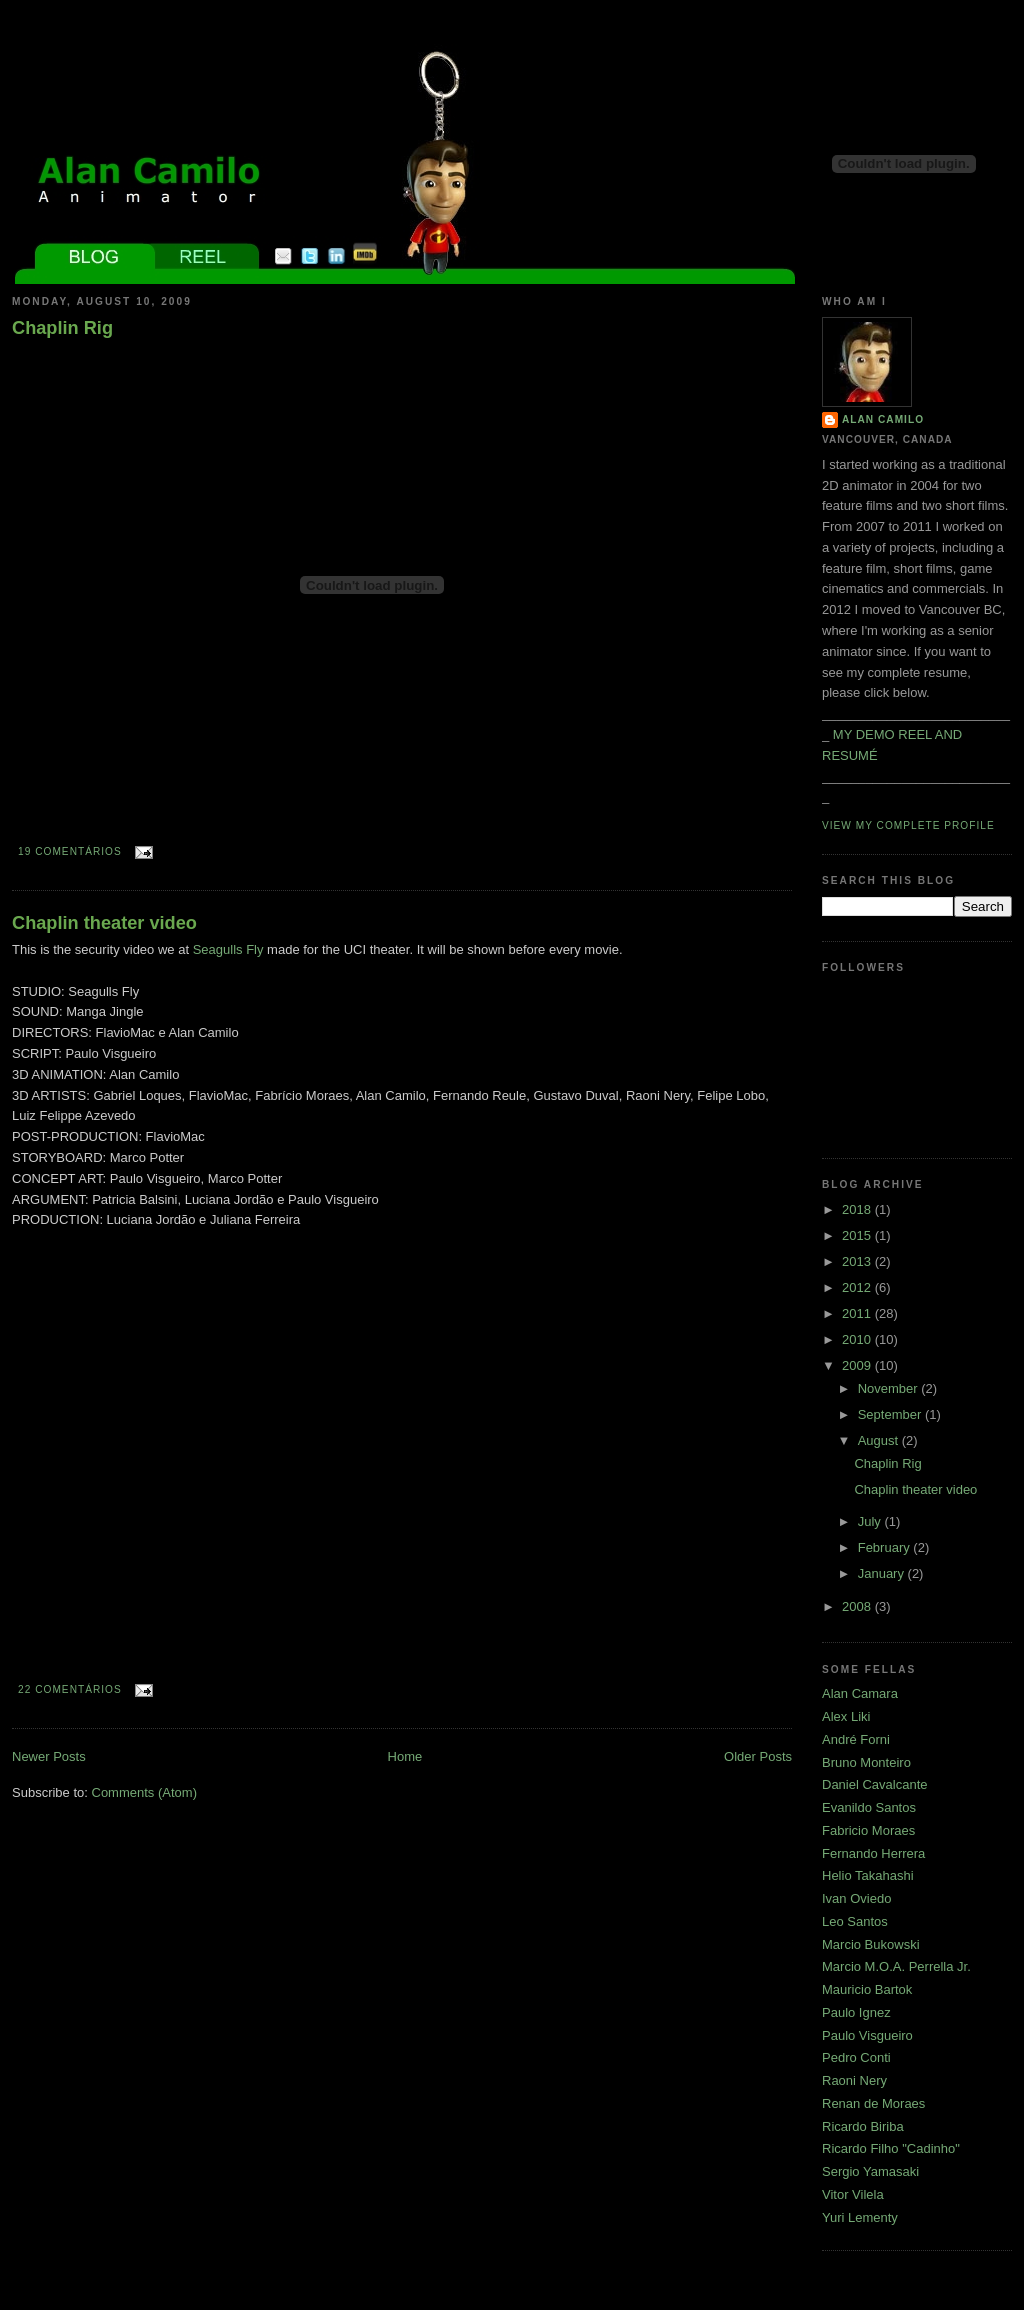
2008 (858, 1606)
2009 (858, 1365)
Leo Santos (855, 1921)
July (871, 1521)
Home (405, 1756)
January (883, 1573)
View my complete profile (908, 825)
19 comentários (70, 851)
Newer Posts (49, 1756)
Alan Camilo (883, 419)
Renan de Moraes (873, 2103)
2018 (858, 1209)
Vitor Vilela (853, 2194)
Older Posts (758, 1756)
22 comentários (70, 1689)
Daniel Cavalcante (875, 1784)
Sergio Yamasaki (870, 2171)
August (880, 1440)
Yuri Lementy (860, 2217)
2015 (858, 1235)
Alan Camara (860, 1693)
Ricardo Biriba (863, 2126)
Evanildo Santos (869, 1807)
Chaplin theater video (104, 923)
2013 (858, 1261)
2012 (858, 1287)
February (886, 1547)
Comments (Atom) (144, 1792)
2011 (858, 1313)
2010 (858, 1339)
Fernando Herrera (873, 1853)
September (891, 1414)
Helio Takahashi (868, 1875)
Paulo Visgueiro (867, 2035)
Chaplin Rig (62, 328)
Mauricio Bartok (867, 1989)
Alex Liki (846, 1716)
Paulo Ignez (856, 2012)
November (890, 1388)
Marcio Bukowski (871, 1944)
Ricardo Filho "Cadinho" (891, 2148)
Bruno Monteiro (866, 1762)
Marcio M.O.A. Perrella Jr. (896, 1966)
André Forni (856, 1739)
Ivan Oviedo (856, 1898)
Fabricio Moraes (868, 1830)
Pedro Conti (856, 2057)
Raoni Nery (854, 2080)
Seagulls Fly (228, 949)
